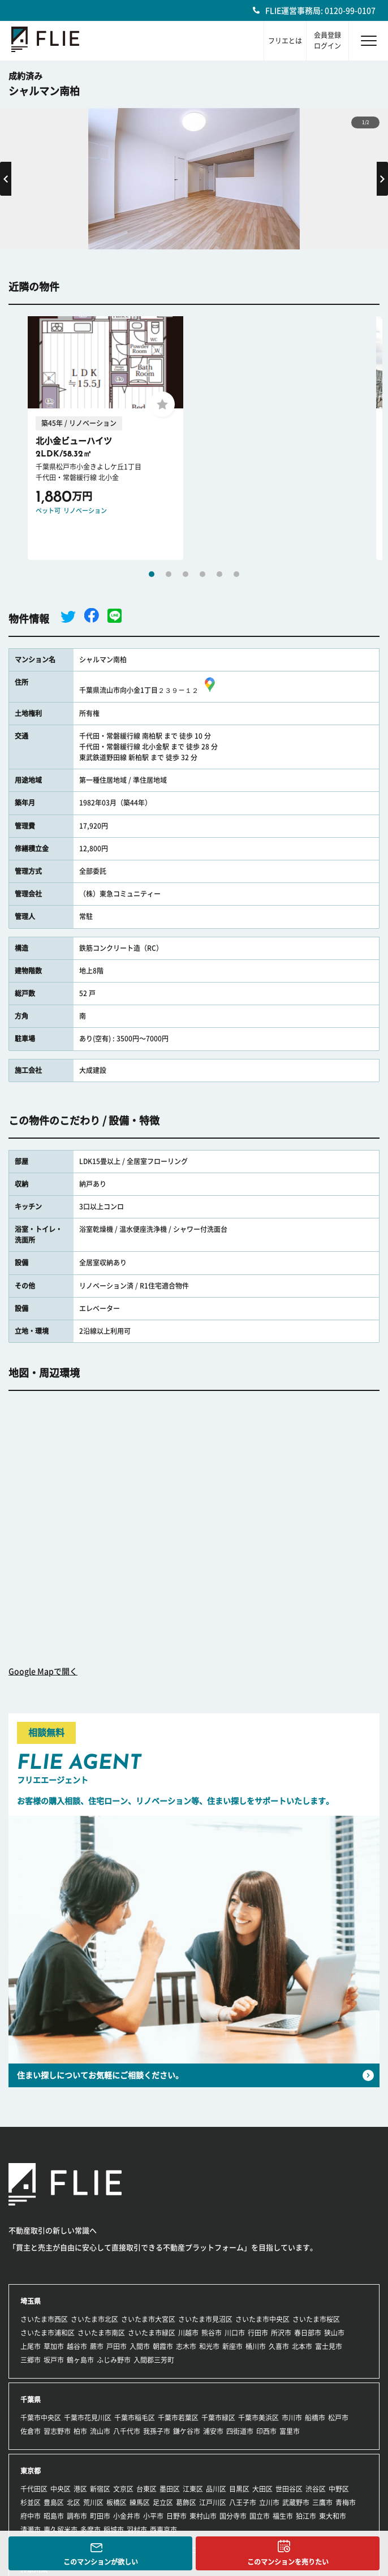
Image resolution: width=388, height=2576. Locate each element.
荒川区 (93, 2502)
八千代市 (126, 2431)
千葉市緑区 (218, 2417)
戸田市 (116, 2346)
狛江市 (306, 2516)
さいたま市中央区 (262, 2319)
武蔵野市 (295, 2502)
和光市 (209, 2346)
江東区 (193, 2488)
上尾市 (30, 2346)
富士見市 (328, 2346)
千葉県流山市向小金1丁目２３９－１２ (148, 690)
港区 (80, 2488)
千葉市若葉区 (178, 2417)
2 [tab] (168, 574)
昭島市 (54, 2516)
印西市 (266, 2431)
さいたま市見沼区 (205, 2319)
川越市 (188, 2332)
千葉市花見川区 (87, 2417)
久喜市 (279, 2346)
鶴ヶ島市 (80, 2360)
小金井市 (126, 2516)
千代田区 (34, 2488)
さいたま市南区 (101, 2332)
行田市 (258, 2332)
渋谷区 (315, 2488)
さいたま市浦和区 (47, 2332)
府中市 (30, 2516)
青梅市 (345, 2502)
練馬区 (140, 2502)
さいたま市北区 (94, 2319)
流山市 (100, 2431)
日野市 (176, 2516)
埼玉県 (30, 2301)
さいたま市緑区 (151, 2332)
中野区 (339, 2488)
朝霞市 (163, 2346)
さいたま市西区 (44, 2319)
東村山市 (203, 2516)
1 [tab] (151, 574)
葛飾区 (186, 2502)
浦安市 (213, 2431)
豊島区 (54, 2502)
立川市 (269, 2502)
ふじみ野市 (114, 2360)
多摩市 (90, 2529)
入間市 (140, 2346)
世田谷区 (289, 2488)
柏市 (80, 2431)
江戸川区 (212, 2502)
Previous (5, 179)
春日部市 (307, 2332)
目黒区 (239, 2488)
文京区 (123, 2488)
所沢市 (281, 2332)
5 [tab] (219, 574)
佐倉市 (30, 2431)
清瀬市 (30, 2529)
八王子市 (242, 2502)
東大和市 (332, 2516)
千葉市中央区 (40, 2417)
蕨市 (97, 2346)
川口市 (235, 2332)
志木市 (186, 2346)
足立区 (163, 2502)
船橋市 (315, 2417)
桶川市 (255, 2346)
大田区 (262, 2488)
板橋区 (116, 2502)
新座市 (232, 2346)
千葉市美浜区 (258, 2417)
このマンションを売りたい (288, 2561)
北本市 (302, 2346)
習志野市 (57, 2431)
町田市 (100, 2516)
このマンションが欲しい (100, 2561)
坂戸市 (54, 2360)
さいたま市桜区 (316, 2319)
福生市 (283, 2516)
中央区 (60, 2488)
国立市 (259, 2516)
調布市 (77, 2516)
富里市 (289, 2431)
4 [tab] (202, 574)
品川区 (216, 2488)
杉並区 (30, 2502)
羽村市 (137, 2529)
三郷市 (30, 2360)
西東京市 (163, 2529)
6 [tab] (236, 574)
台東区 (146, 2488)
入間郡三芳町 (153, 2360)
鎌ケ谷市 (186, 2431)
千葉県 (30, 2399)
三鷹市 (322, 2502)
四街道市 (239, 2431)
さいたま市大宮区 (148, 2319)
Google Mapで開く (42, 1671)
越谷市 (77, 2346)
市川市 (292, 2417)
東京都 (30, 2470)
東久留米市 (60, 2529)
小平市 (153, 2516)
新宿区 (100, 2488)
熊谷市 (211, 2332)
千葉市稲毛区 (134, 2417)
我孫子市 (156, 2431)
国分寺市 (233, 2516)
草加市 (54, 2346)
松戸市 (338, 2417)
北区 (73, 2502)
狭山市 (334, 2332)
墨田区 (169, 2488)
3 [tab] (185, 574)
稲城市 (114, 2529)
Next (382, 179)
